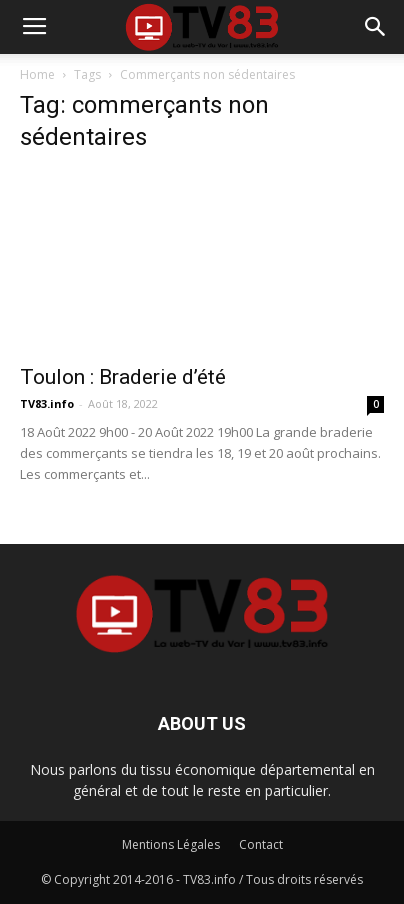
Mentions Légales (171, 844)
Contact (261, 844)
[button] (376, 27)
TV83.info (47, 403)
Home (37, 74)
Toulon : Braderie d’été (123, 377)
